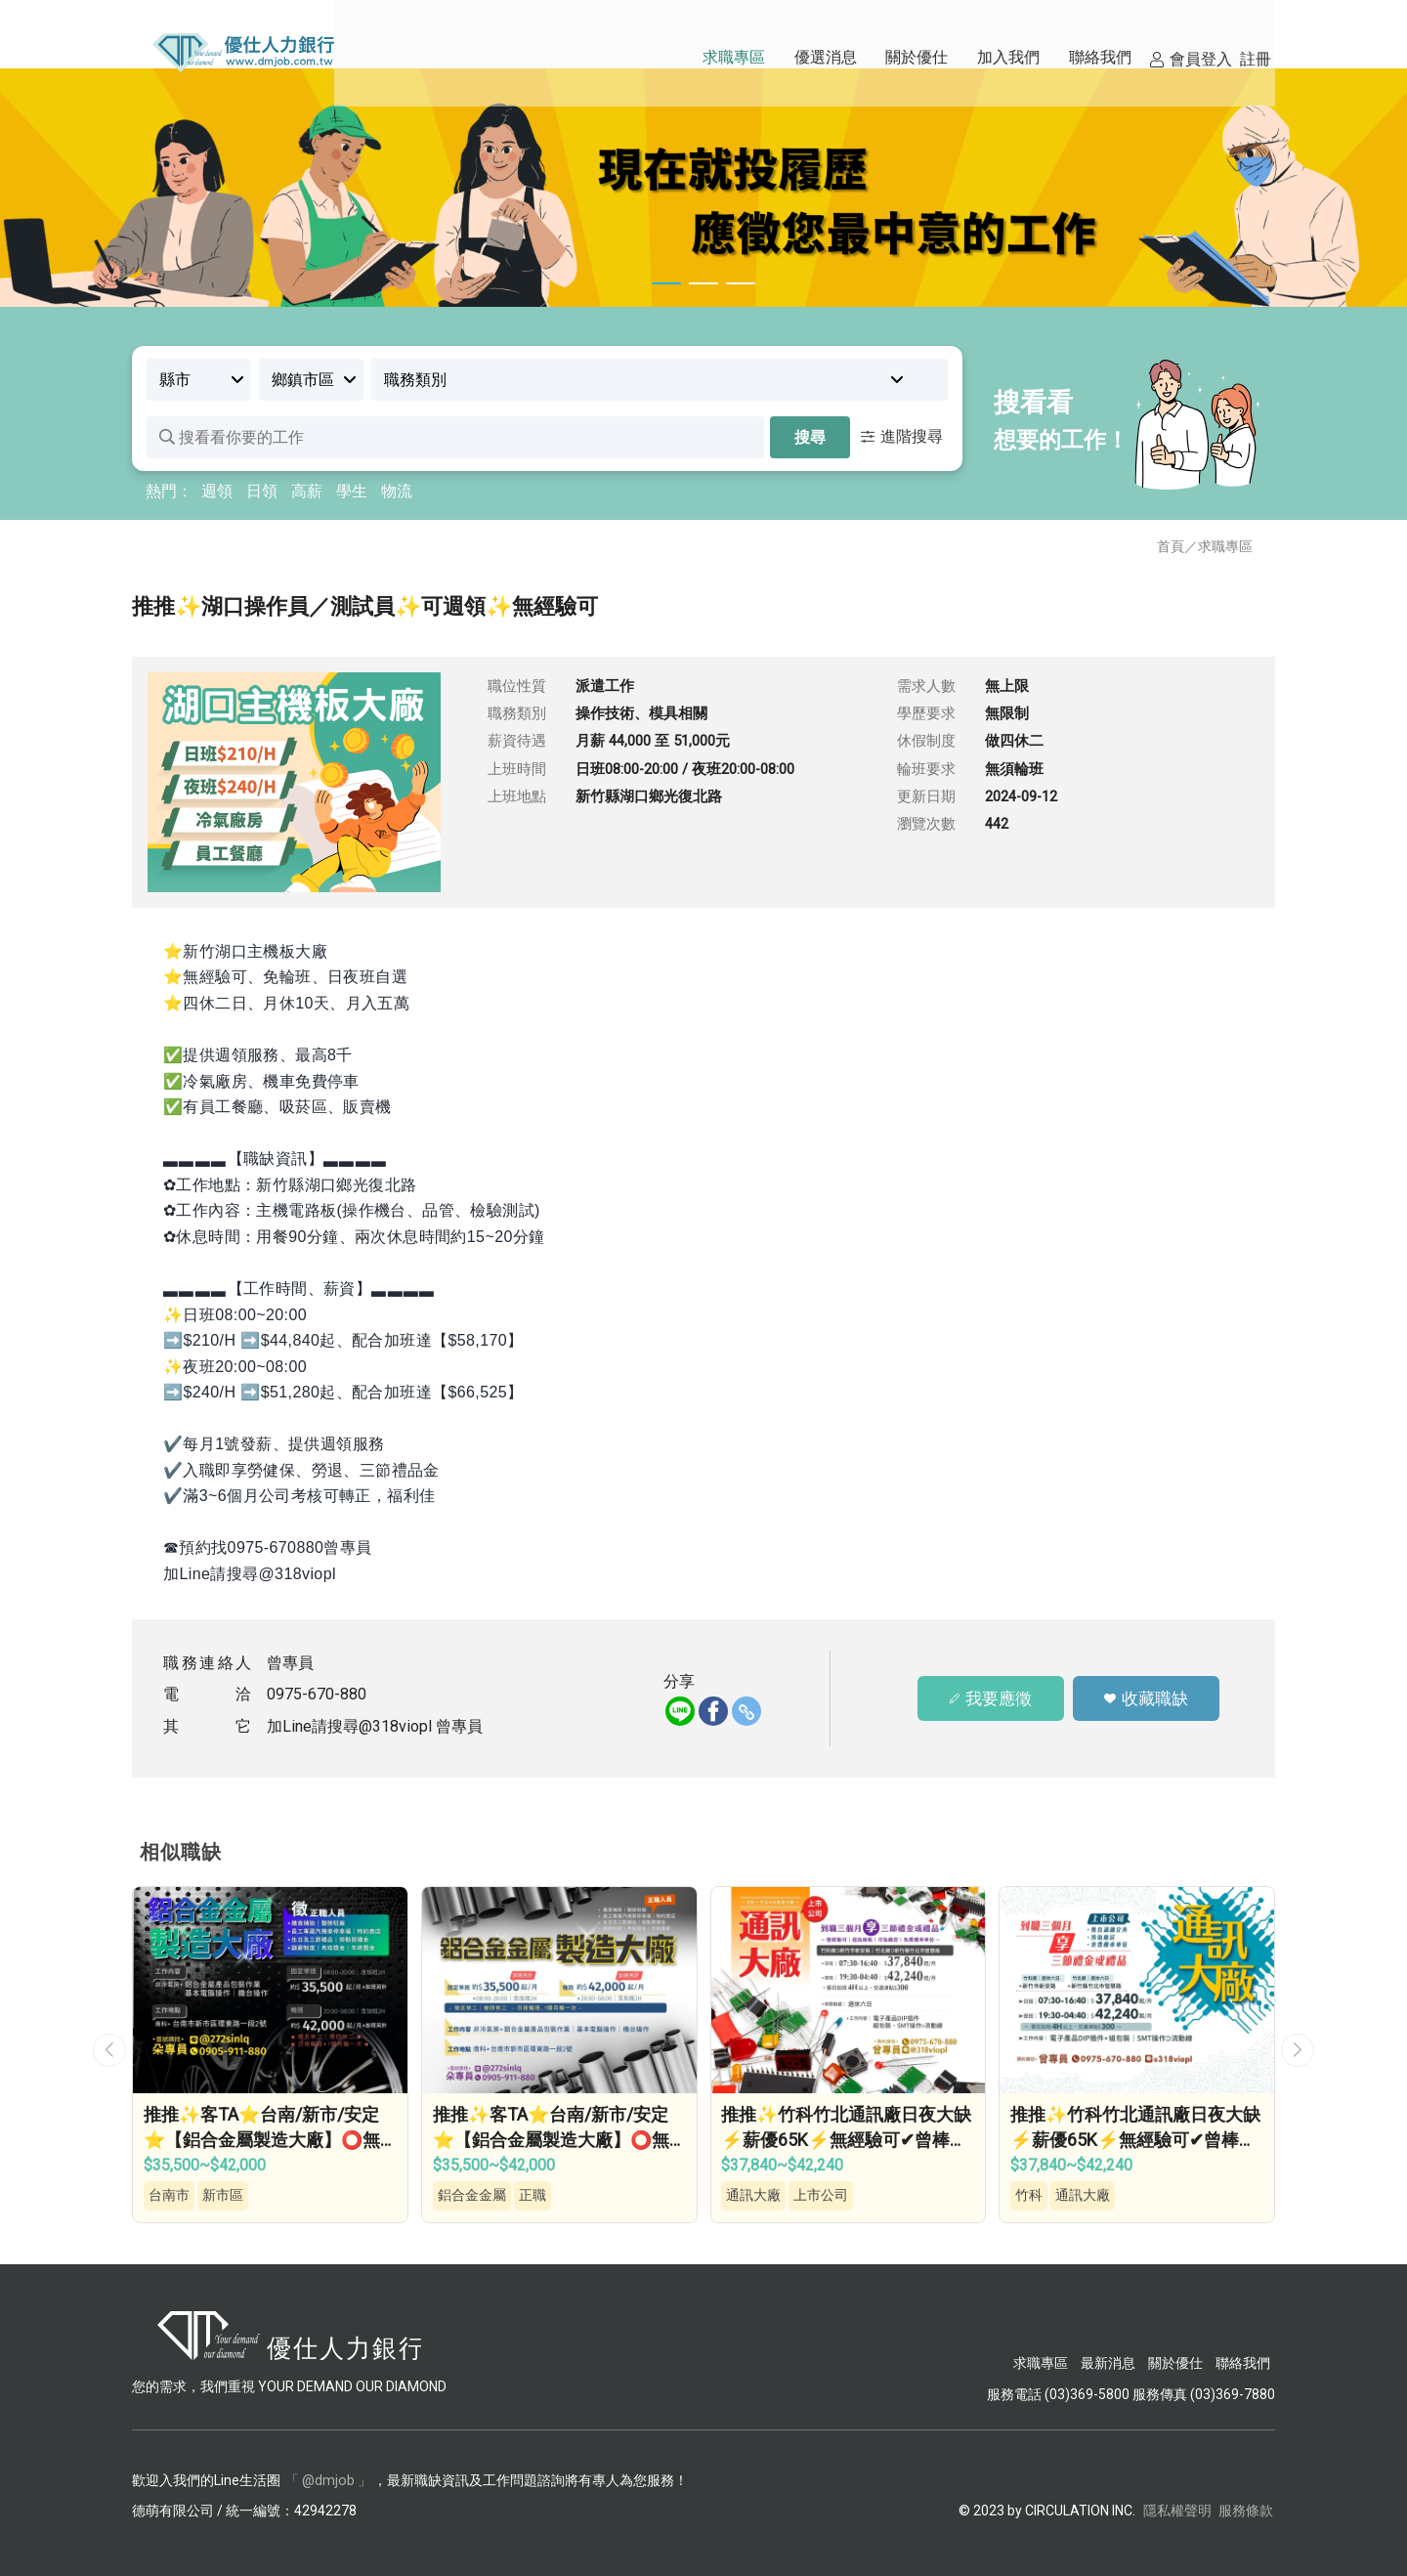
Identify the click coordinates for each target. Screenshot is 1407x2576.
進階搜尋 (902, 436)
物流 (396, 491)
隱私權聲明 (1177, 2509)
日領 (261, 491)
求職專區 (1225, 546)
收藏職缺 (1146, 1698)
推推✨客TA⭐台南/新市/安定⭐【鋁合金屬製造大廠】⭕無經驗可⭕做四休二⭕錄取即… (263, 2138)
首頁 (1170, 546)
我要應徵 (990, 1698)
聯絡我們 (1242, 2362)
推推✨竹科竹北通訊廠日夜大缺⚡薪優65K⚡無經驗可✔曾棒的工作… (848, 2138)
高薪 (306, 491)
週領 (217, 491)
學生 (351, 491)
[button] (109, 2049)
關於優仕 (1175, 2362)
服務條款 (1245, 2509)
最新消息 (1108, 2362)
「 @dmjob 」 (328, 2479)
